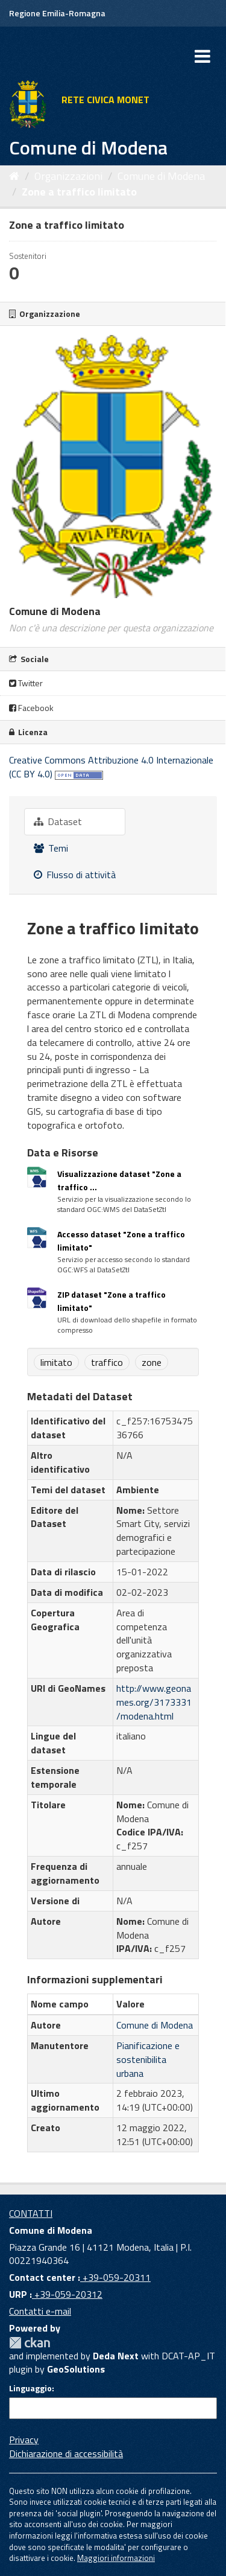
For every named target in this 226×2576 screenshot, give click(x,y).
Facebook (31, 707)
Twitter (26, 683)
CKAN (29, 2342)
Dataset (58, 821)
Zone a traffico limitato (79, 191)
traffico (107, 1362)
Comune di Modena (161, 176)
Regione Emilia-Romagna (57, 13)
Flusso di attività (75, 874)
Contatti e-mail (40, 2311)
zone (152, 1362)
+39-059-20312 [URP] (67, 2294)
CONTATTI (30, 2213)
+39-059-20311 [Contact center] (115, 2277)
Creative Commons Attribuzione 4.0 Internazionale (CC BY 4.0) (111, 767)
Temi (51, 848)
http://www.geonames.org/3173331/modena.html (154, 1702)
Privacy (24, 2439)
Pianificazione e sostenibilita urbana (148, 2059)
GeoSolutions (76, 2369)
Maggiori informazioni (116, 2558)
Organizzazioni (68, 176)
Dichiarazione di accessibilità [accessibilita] (66, 2453)
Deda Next (116, 2355)
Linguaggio (30, 2388)
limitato (56, 1362)
